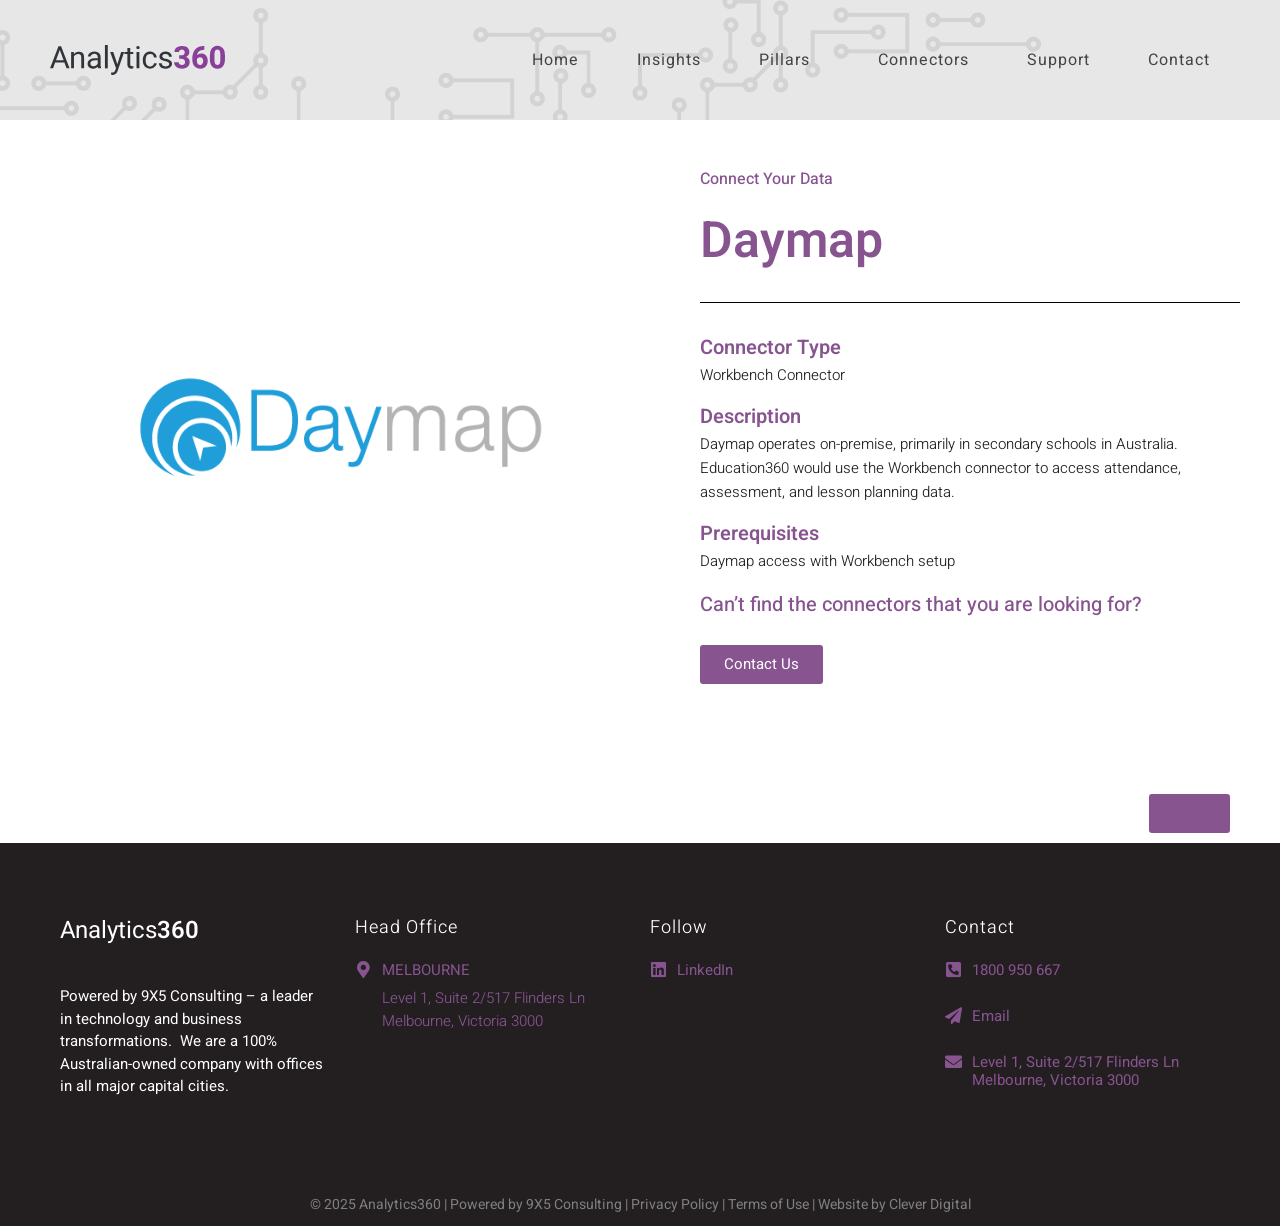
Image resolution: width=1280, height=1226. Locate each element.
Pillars (784, 60)
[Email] (953, 1015)
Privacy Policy (675, 1204)
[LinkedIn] (658, 969)
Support (1058, 60)
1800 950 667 (1016, 970)
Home (555, 60)
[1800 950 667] (953, 969)
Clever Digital (930, 1204)
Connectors (923, 60)
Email (991, 1016)
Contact (1179, 60)
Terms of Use (770, 1204)
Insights (669, 60)
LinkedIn (705, 970)
